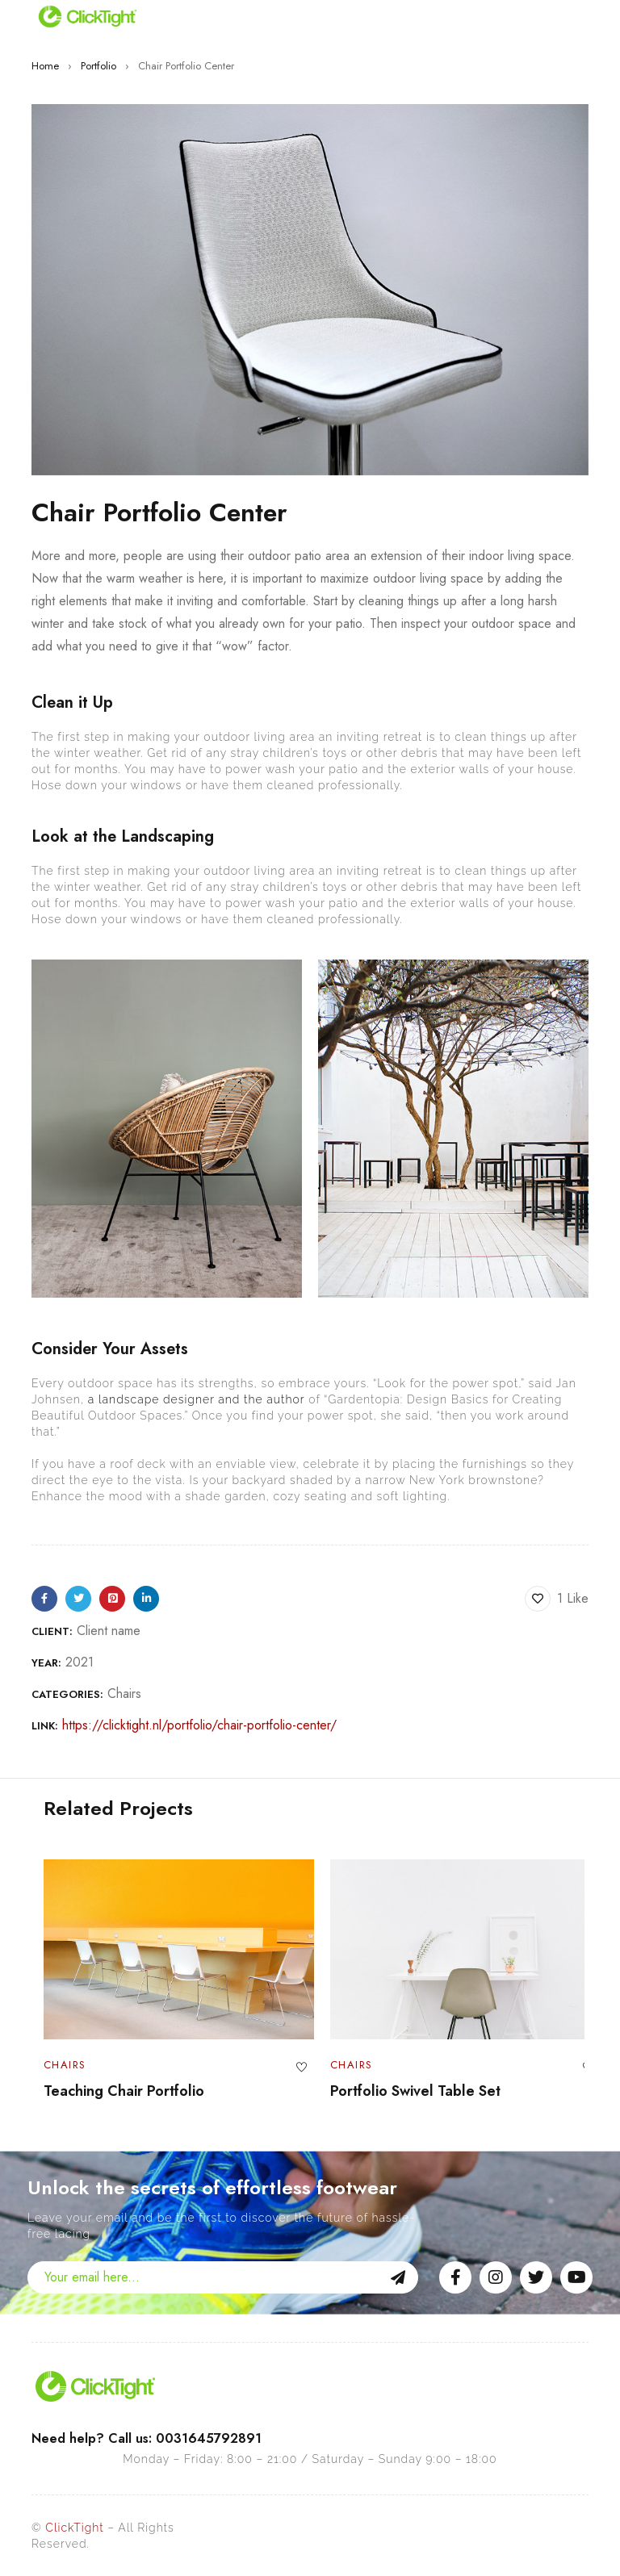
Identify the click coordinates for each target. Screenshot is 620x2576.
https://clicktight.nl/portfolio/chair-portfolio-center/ (199, 1725)
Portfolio (98, 65)
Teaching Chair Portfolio (111, 2090)
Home (45, 65)
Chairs (124, 1693)
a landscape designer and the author (196, 1399)
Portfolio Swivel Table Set (403, 2090)
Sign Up (398, 2277)
